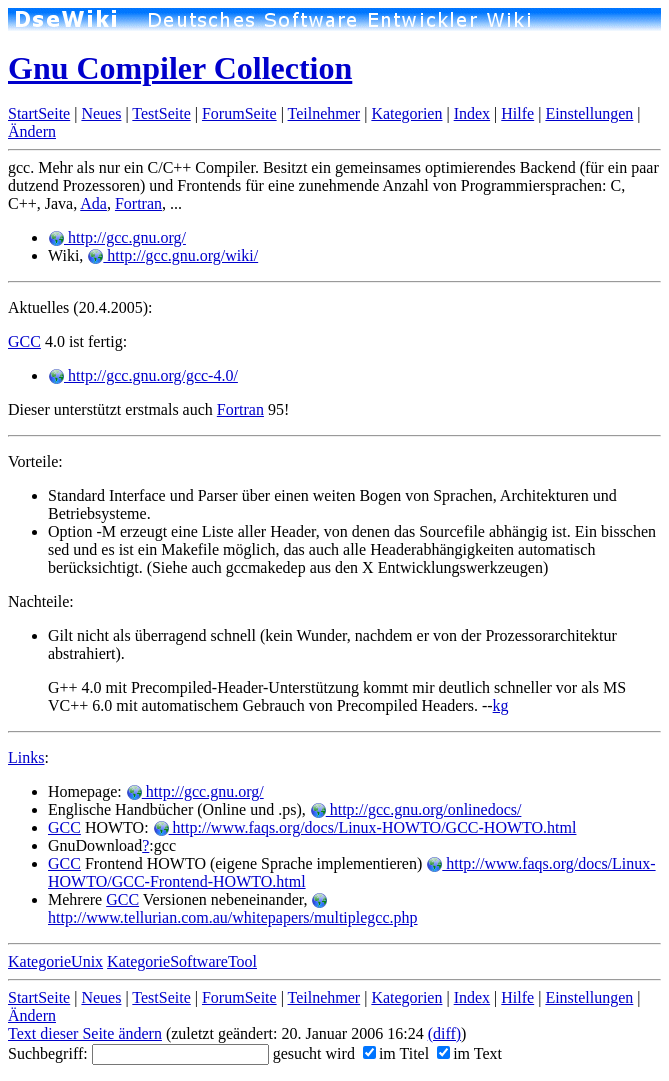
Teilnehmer (324, 113)
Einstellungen (589, 113)
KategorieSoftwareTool (182, 961)
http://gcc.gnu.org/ (117, 237)
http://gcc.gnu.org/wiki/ (172, 255)
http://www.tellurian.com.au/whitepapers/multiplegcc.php (233, 909)
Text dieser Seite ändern (85, 1033)
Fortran (138, 203)
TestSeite (161, 113)
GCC (24, 341)
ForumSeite (239, 113)
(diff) (444, 1033)
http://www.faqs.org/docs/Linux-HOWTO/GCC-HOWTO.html (365, 827)
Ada (93, 203)
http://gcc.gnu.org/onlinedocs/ (416, 809)
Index (472, 113)
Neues (101, 113)
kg (501, 705)
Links (26, 757)
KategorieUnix (55, 961)
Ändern (32, 131)
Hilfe (517, 113)
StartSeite (39, 113)
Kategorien (406, 113)
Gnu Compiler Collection (180, 68)
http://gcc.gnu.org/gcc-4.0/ (143, 375)
